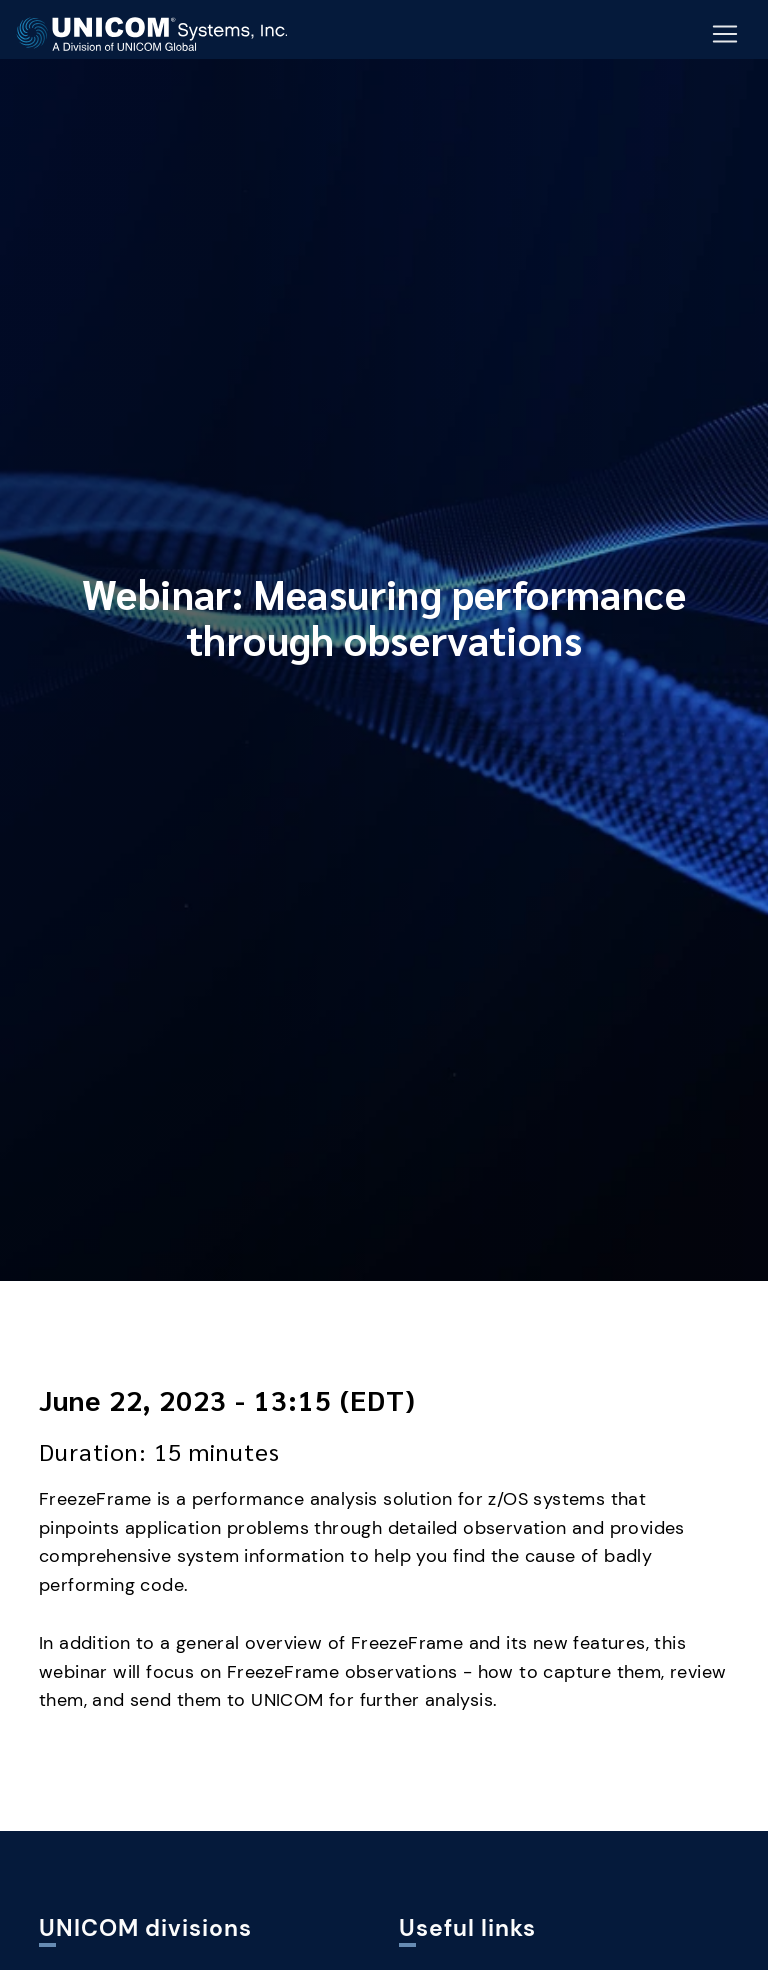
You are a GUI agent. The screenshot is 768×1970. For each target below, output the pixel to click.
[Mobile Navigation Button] (725, 35)
